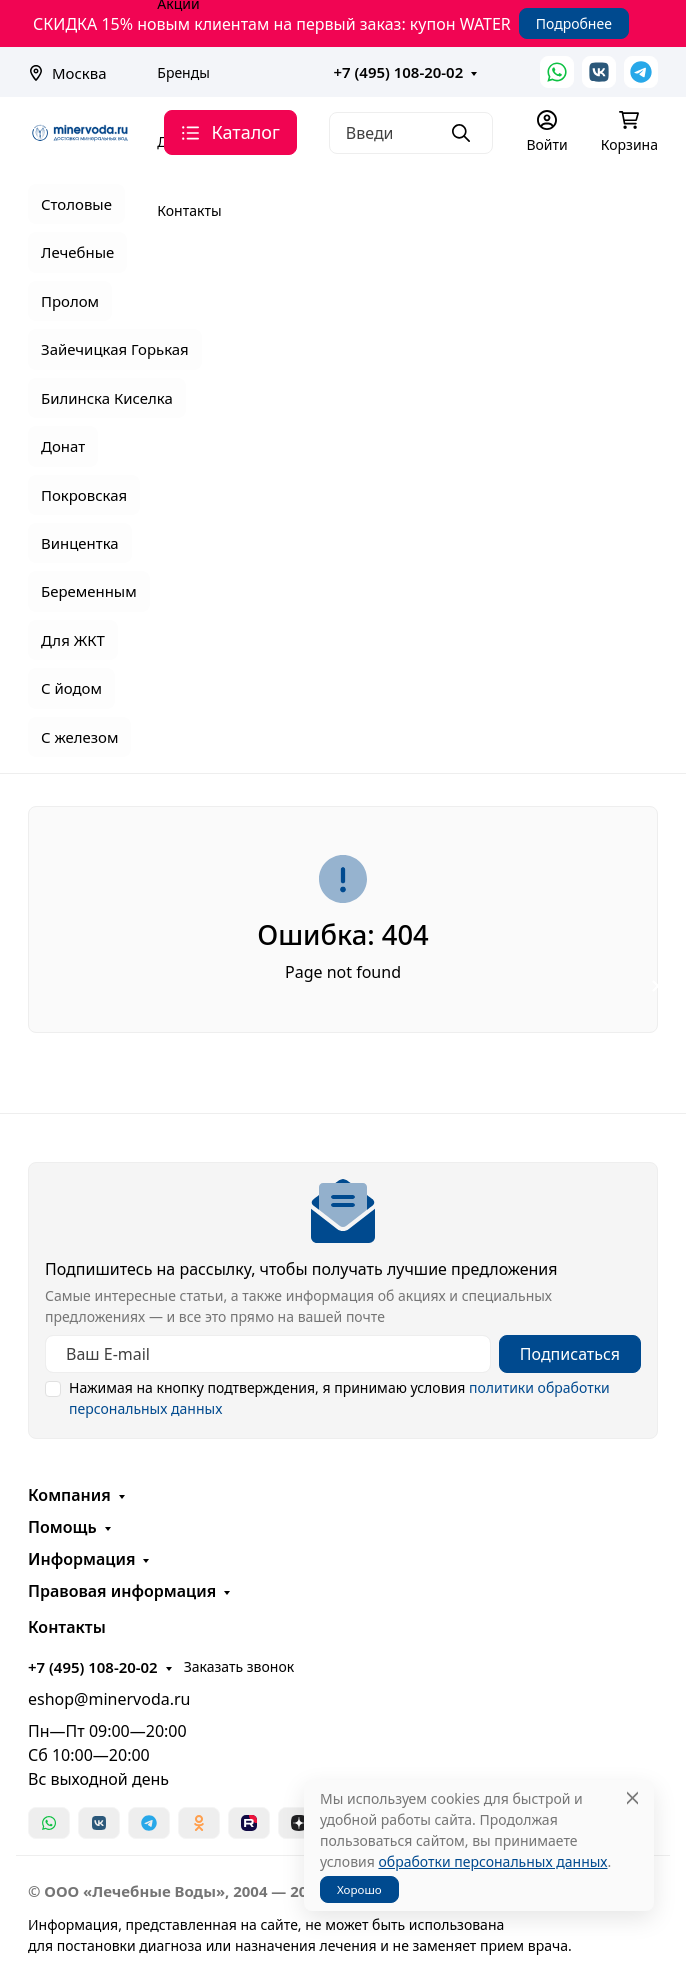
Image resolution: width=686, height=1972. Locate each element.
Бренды (183, 72)
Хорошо (359, 1889)
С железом (79, 737)
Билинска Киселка (107, 398)
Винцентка (80, 543)
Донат (63, 446)
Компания (69, 1495)
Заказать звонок (239, 1666)
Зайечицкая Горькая (115, 349)
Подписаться (570, 1354)
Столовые (76, 204)
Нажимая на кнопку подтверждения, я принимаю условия (339, 1398)
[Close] (632, 1798)
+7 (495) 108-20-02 (399, 72)
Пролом (70, 301)
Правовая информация (122, 1591)
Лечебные (77, 252)
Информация (81, 1559)
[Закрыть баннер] (658, 986)
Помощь (62, 1527)
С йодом (71, 688)
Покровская (84, 495)
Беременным (89, 591)
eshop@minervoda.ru (109, 1699)
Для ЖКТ (73, 640)
